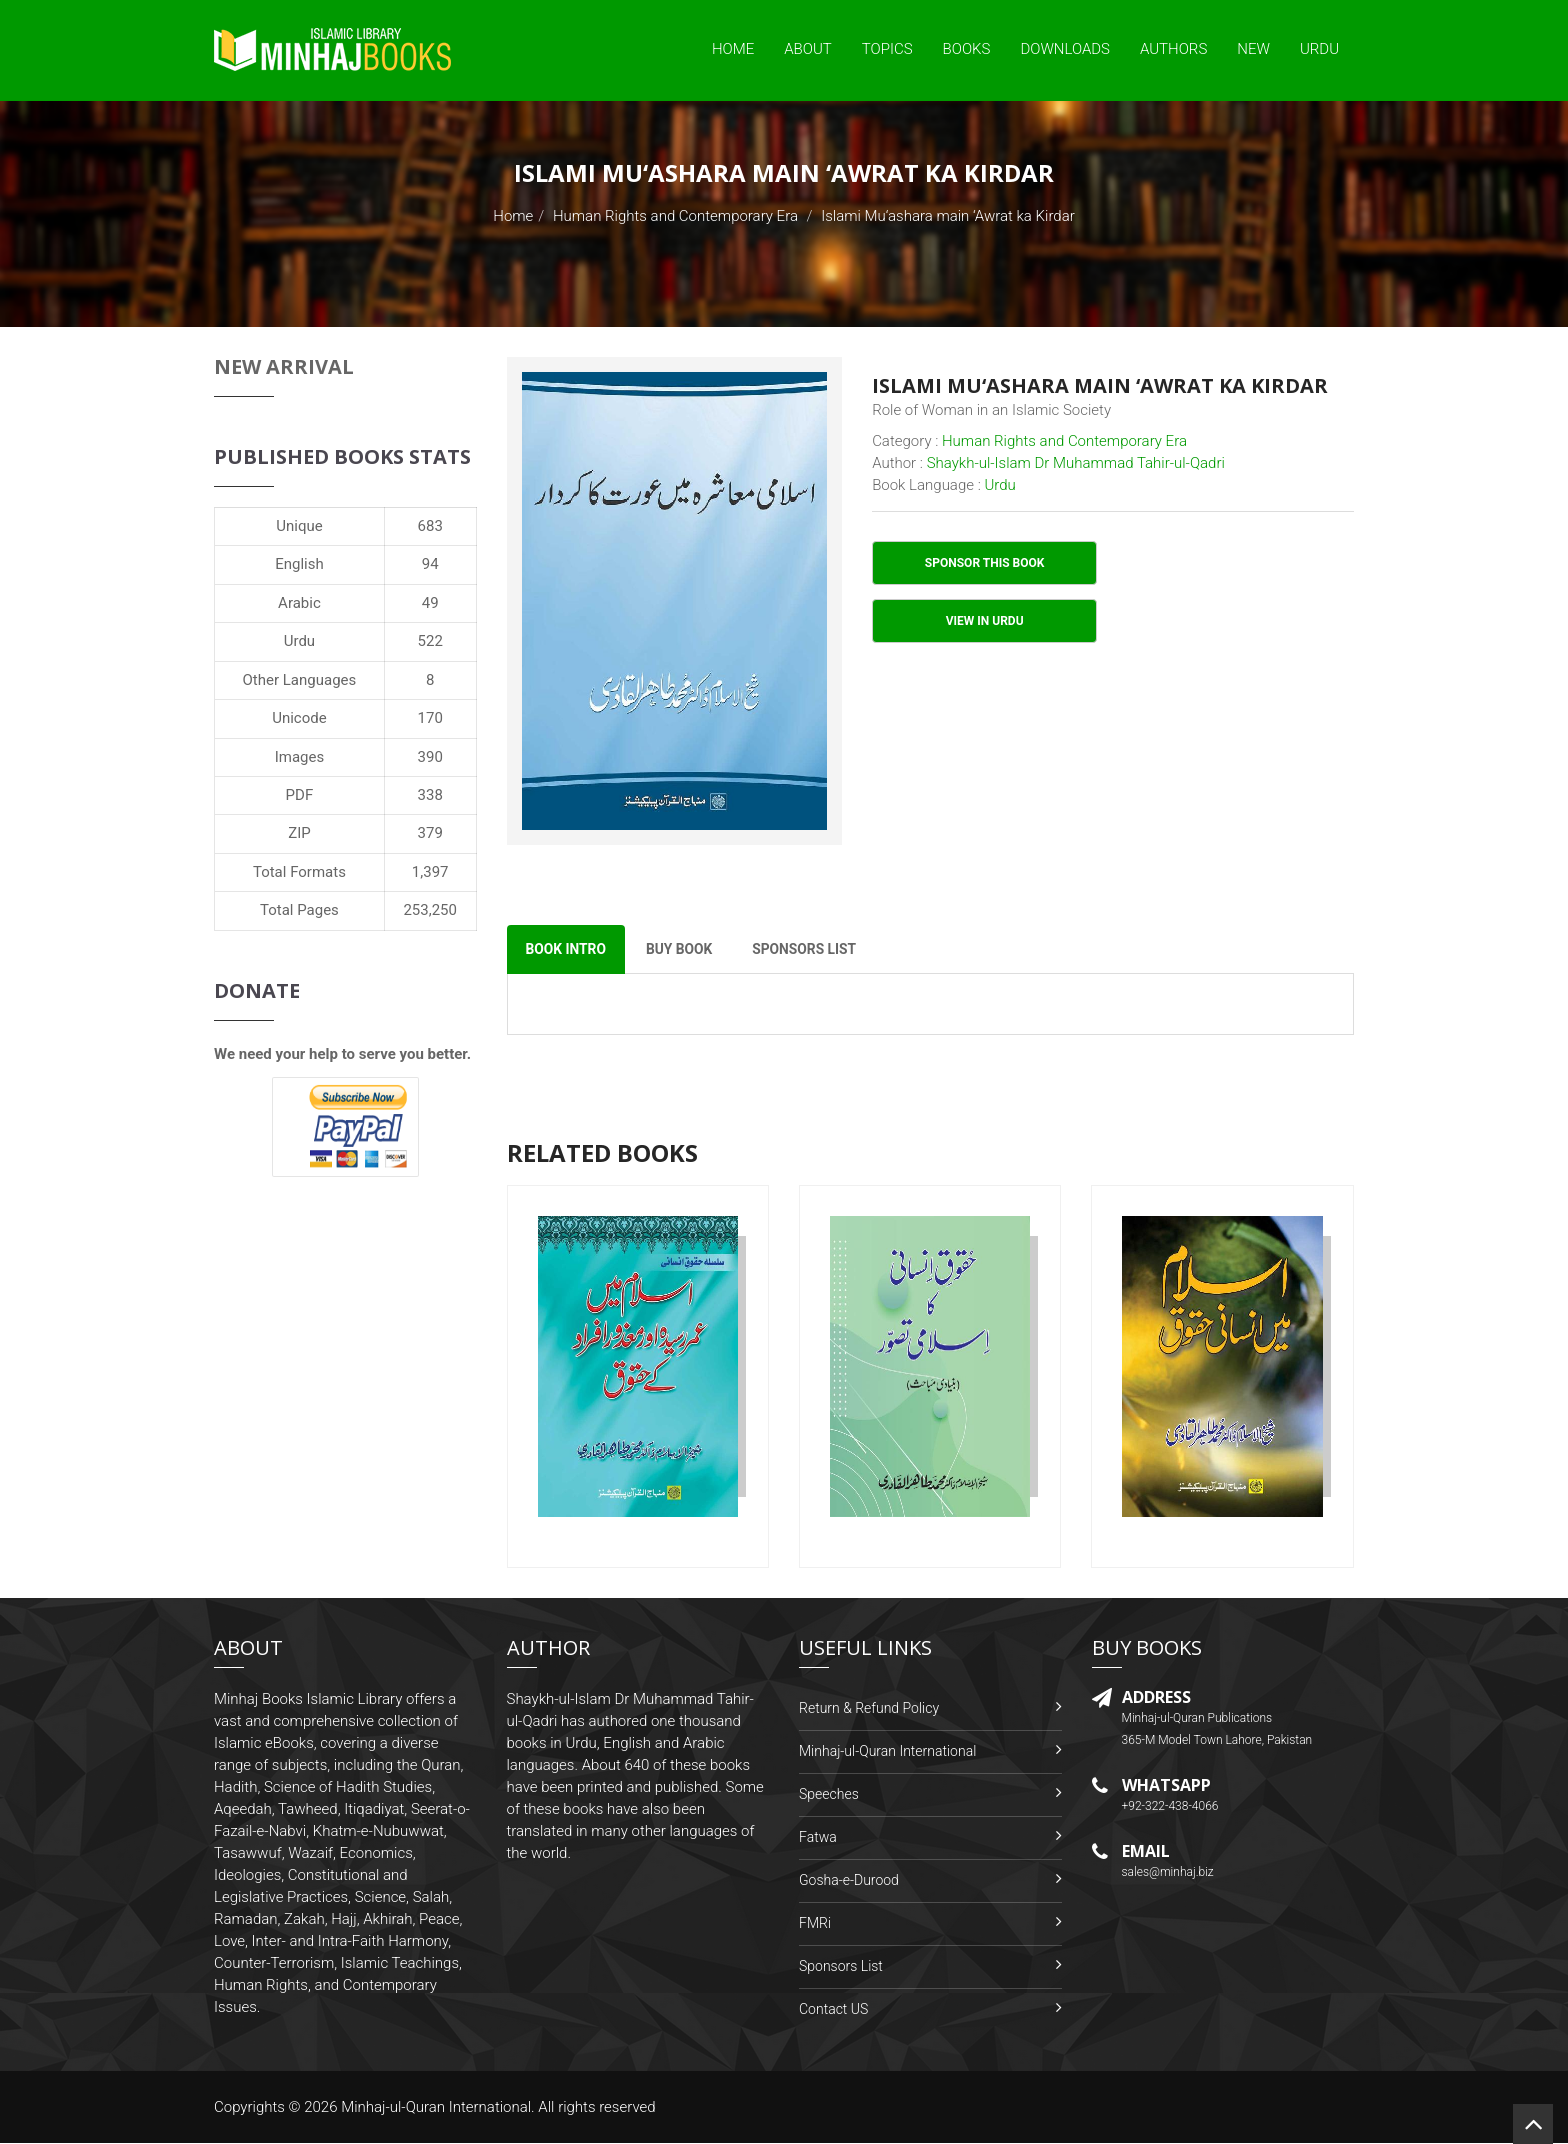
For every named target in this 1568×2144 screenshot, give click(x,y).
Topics (887, 49)
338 (430, 795)
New (1253, 49)
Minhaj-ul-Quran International (887, 1752)
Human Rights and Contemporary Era (675, 216)
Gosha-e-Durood (849, 1881)
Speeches (829, 1795)
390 (430, 757)
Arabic (299, 603)
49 (430, 603)
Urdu (1319, 49)
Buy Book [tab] (683, 950)
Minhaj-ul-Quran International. (438, 2108)
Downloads (1065, 49)
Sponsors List (841, 1967)
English (299, 564)
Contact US (833, 2010)
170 (430, 718)
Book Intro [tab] (568, 950)
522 (430, 641)
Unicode (299, 718)
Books (967, 49)
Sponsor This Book (985, 563)
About (808, 49)
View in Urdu (985, 621)
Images (300, 757)
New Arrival (284, 366)
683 (430, 526)
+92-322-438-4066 (1170, 1808)
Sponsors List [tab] (812, 950)
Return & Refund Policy (869, 1709)
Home (733, 49)
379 (430, 833)
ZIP (299, 833)
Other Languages (300, 680)
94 (430, 564)
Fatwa (818, 1838)
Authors (1173, 49)
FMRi (815, 1924)
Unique (299, 526)
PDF (300, 795)
